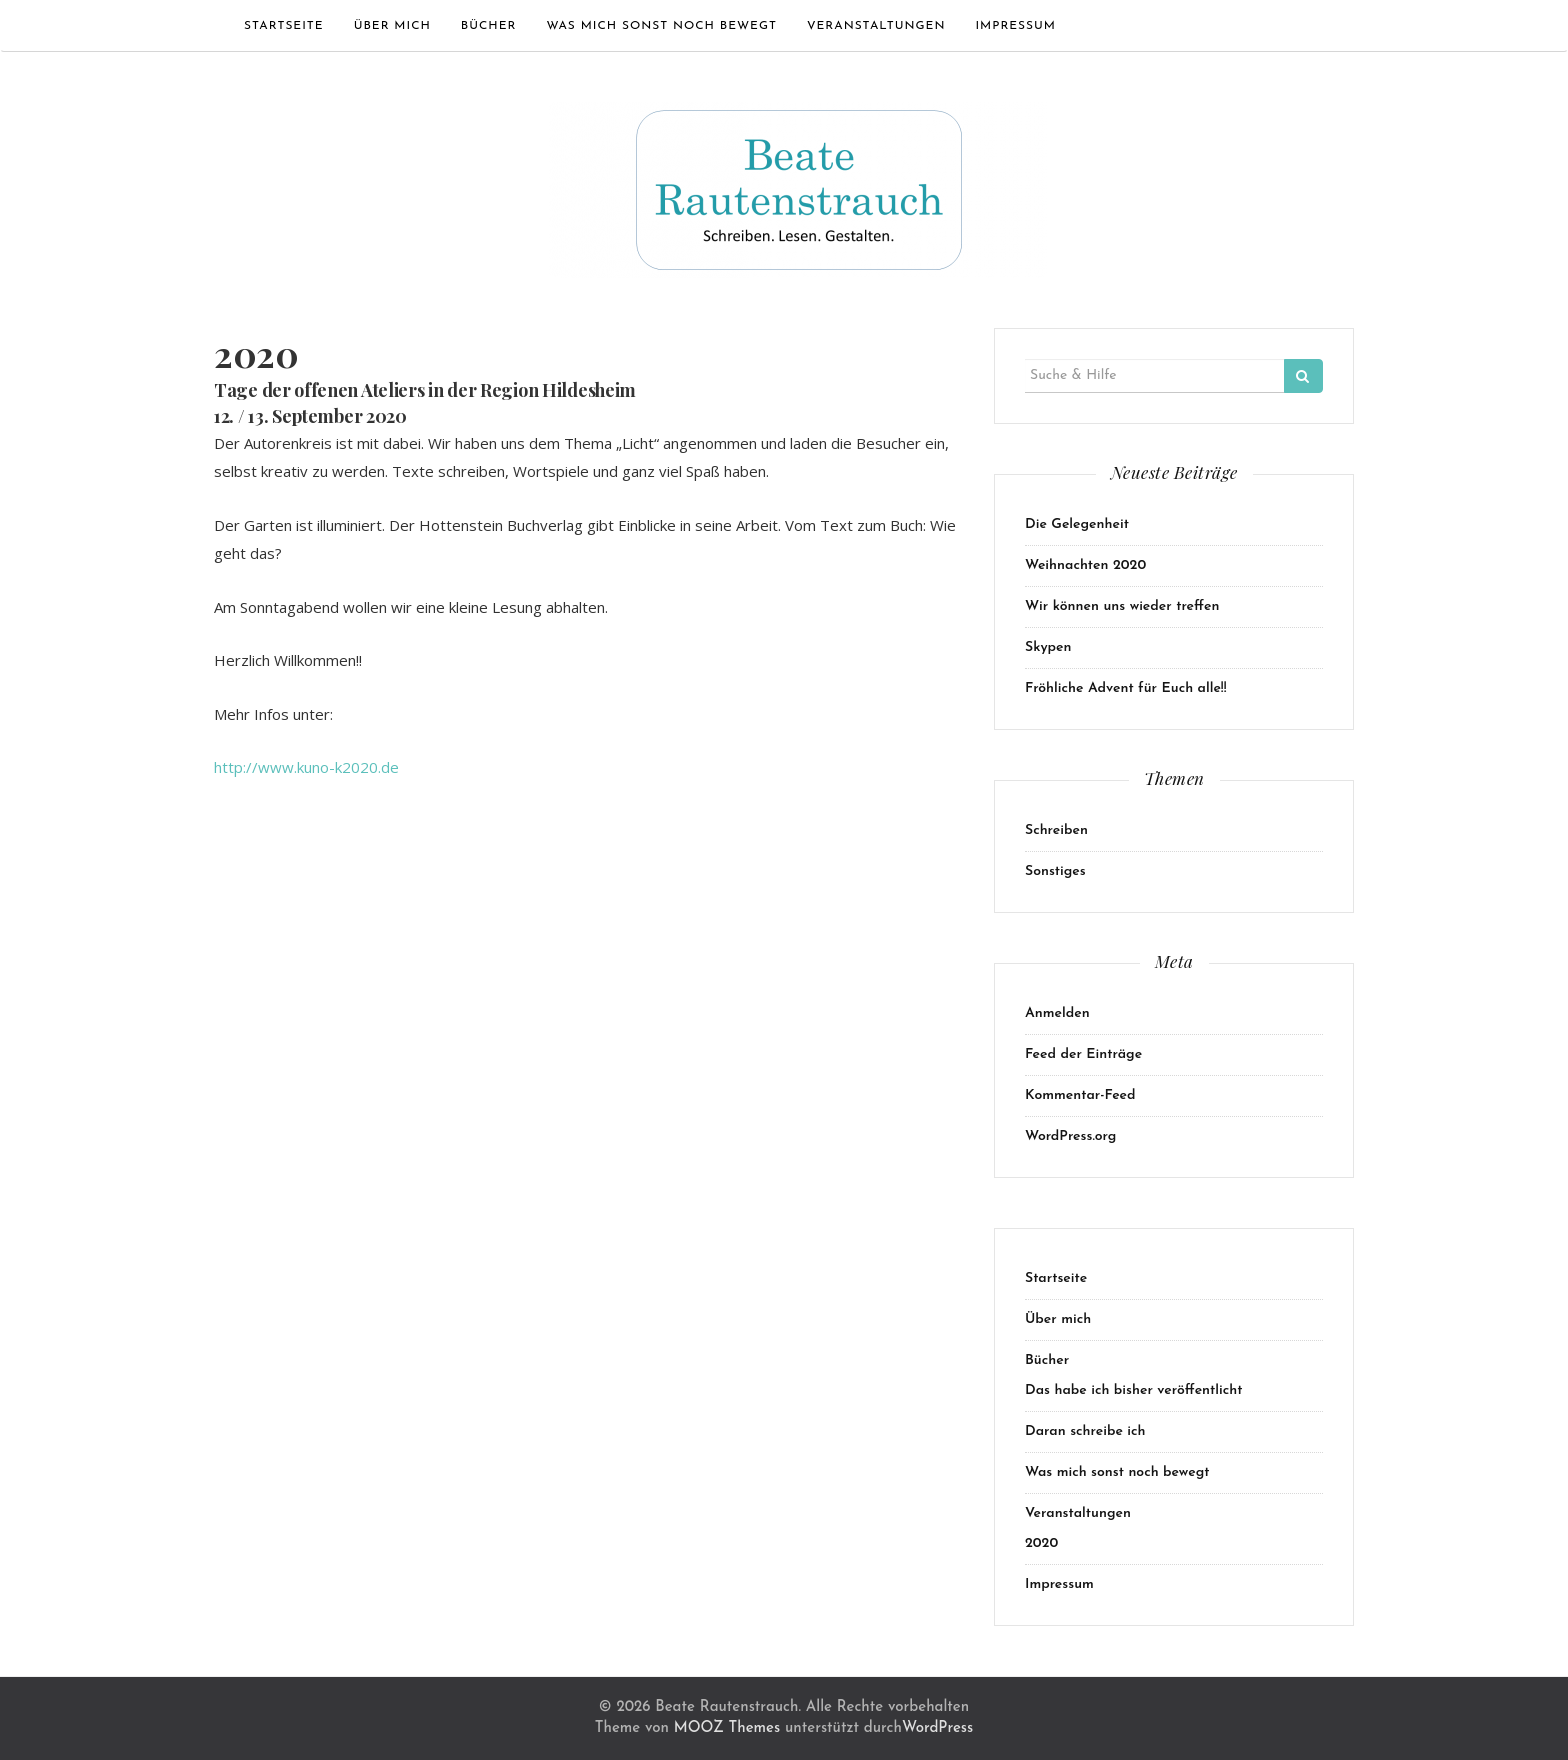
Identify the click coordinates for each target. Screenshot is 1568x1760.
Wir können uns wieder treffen (1122, 606)
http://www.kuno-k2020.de (306, 767)
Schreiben (1056, 830)
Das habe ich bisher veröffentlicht (1133, 1390)
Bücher (489, 26)
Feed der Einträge (1083, 1054)
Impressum (1015, 26)
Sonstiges (1055, 871)
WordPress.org (1070, 1136)
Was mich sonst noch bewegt (661, 26)
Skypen (1048, 647)
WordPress (937, 1728)
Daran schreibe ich (1085, 1431)
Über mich (392, 26)
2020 (1041, 1543)
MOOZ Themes (727, 1728)
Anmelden (1057, 1013)
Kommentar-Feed (1080, 1095)
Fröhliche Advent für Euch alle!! (1126, 688)
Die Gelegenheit (1077, 524)
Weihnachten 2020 (1085, 565)
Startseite (284, 26)
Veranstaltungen (876, 26)
